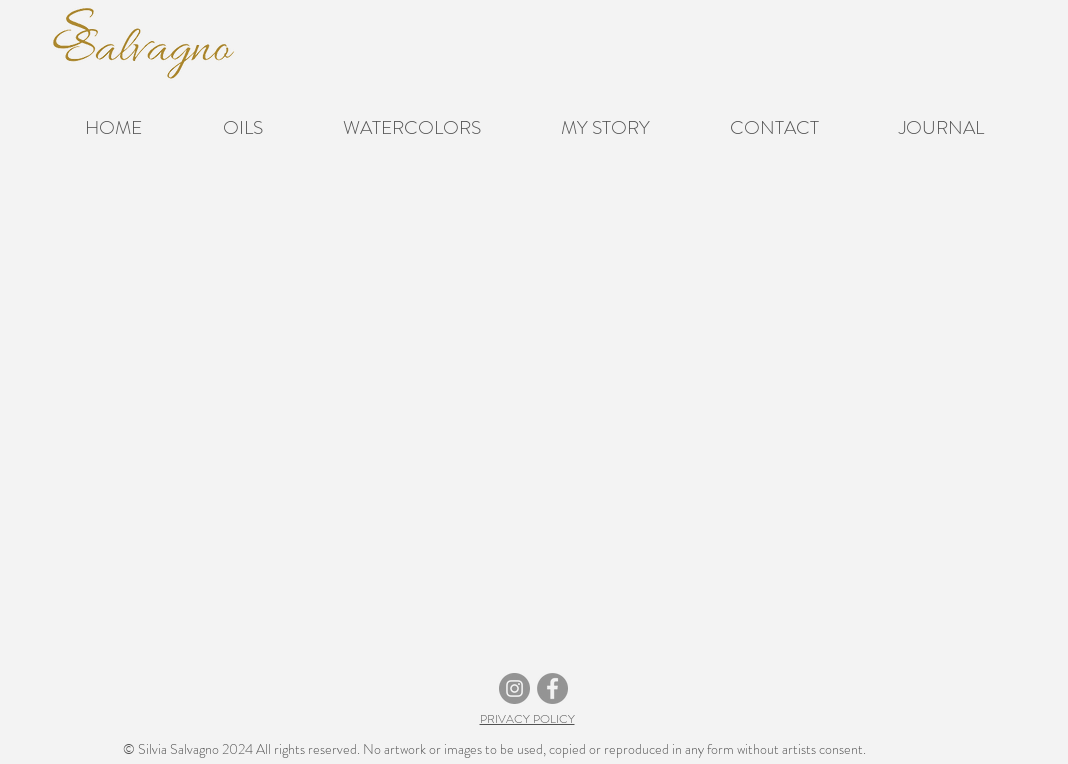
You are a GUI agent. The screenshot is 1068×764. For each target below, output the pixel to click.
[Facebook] (552, 688)
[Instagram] (514, 688)
